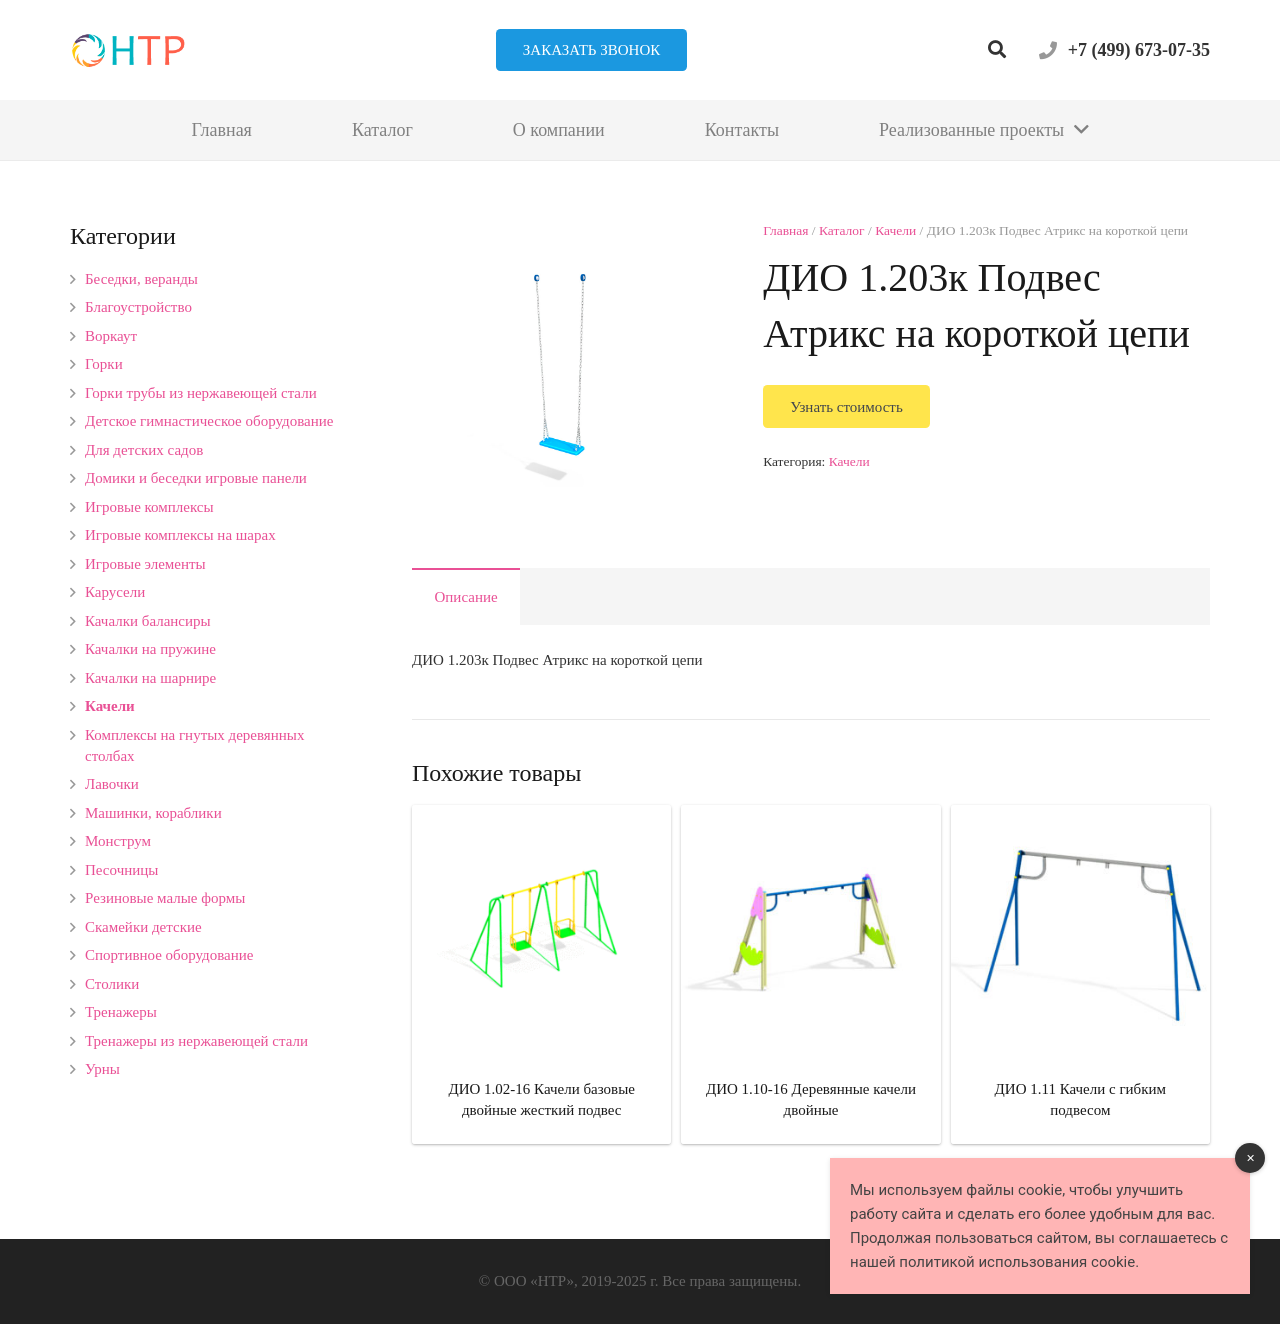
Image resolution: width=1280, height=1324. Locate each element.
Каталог (842, 230)
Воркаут (111, 336)
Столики (112, 984)
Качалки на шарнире (150, 678)
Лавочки (112, 784)
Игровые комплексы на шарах (180, 535)
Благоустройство (138, 307)
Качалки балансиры (148, 621)
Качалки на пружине (150, 649)
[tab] (466, 596)
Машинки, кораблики (153, 813)
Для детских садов (144, 450)
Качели (895, 230)
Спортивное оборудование (169, 955)
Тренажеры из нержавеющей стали (196, 1041)
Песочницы (121, 870)
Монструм (118, 841)
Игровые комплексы (149, 507)
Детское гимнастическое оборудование (209, 421)
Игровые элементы (145, 564)
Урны (102, 1069)
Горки (104, 364)
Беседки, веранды (141, 279)
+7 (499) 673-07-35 (1139, 50)
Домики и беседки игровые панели (196, 478)
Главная (785, 230)
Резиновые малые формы (165, 898)
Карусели (115, 592)
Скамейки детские (143, 927)
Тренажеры (121, 1012)
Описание (466, 597)
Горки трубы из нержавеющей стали (201, 393)
